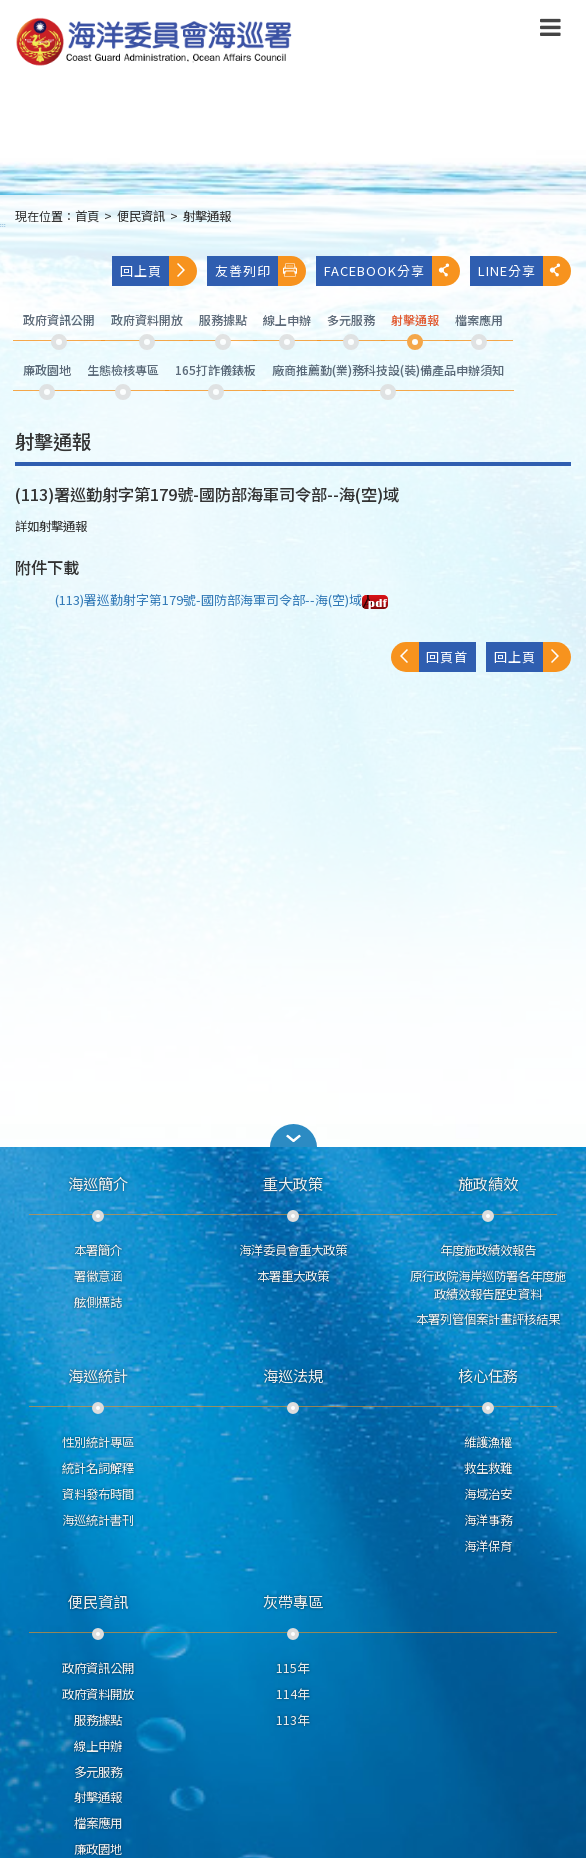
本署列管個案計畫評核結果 (488, 1319)
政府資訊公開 (98, 1668)
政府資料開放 (98, 1694)
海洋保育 (488, 1546)
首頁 (87, 216)
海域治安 (488, 1494)
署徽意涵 (98, 1276)
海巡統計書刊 (98, 1520)
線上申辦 (98, 1746)
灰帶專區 (293, 1601)
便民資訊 (141, 216)
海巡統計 (98, 1375)
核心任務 (488, 1375)
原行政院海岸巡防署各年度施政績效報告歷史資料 (488, 1285)
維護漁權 (488, 1442)
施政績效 (488, 1183)
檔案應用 (98, 1823)
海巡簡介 (98, 1183)
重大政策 (293, 1183)
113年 (292, 1720)
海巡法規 (293, 1375)
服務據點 (98, 1720)
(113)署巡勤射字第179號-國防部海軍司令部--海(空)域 (221, 599)
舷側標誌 (98, 1302)
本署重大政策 (293, 1276)
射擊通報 (207, 216)
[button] (293, 1135)
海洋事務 (488, 1520)
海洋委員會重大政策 (293, 1250)
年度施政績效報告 (488, 1250)
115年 (292, 1668)
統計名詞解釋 (98, 1468)
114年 (292, 1694)
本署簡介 (98, 1250)
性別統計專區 (98, 1442)
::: (3, 224)
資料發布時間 (98, 1494)
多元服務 (98, 1772)
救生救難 (488, 1468)
